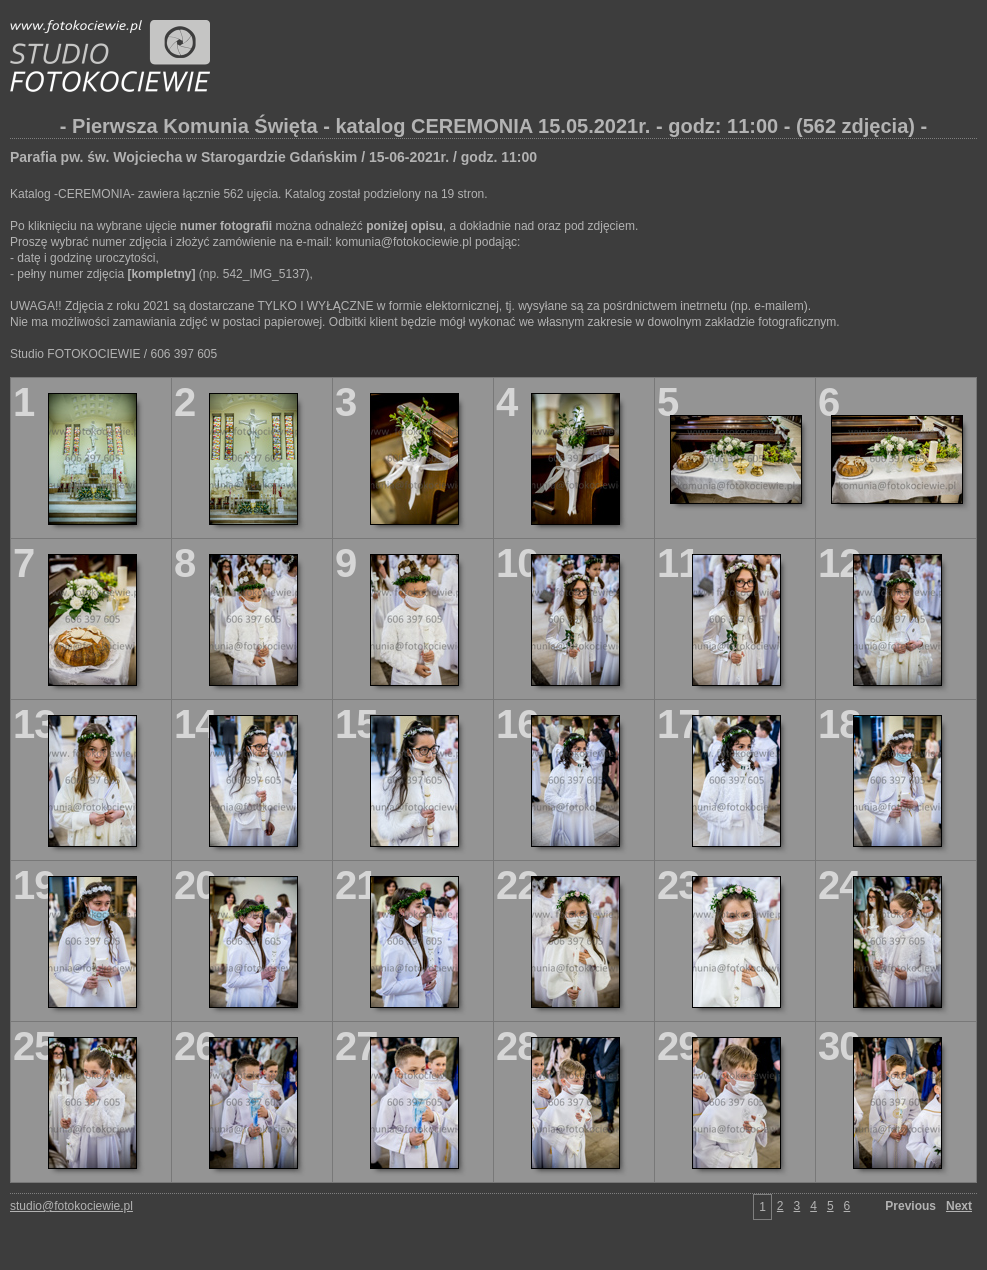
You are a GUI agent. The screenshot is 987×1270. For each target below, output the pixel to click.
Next (959, 1206)
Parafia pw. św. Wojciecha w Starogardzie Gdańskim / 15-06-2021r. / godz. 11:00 (273, 157)
